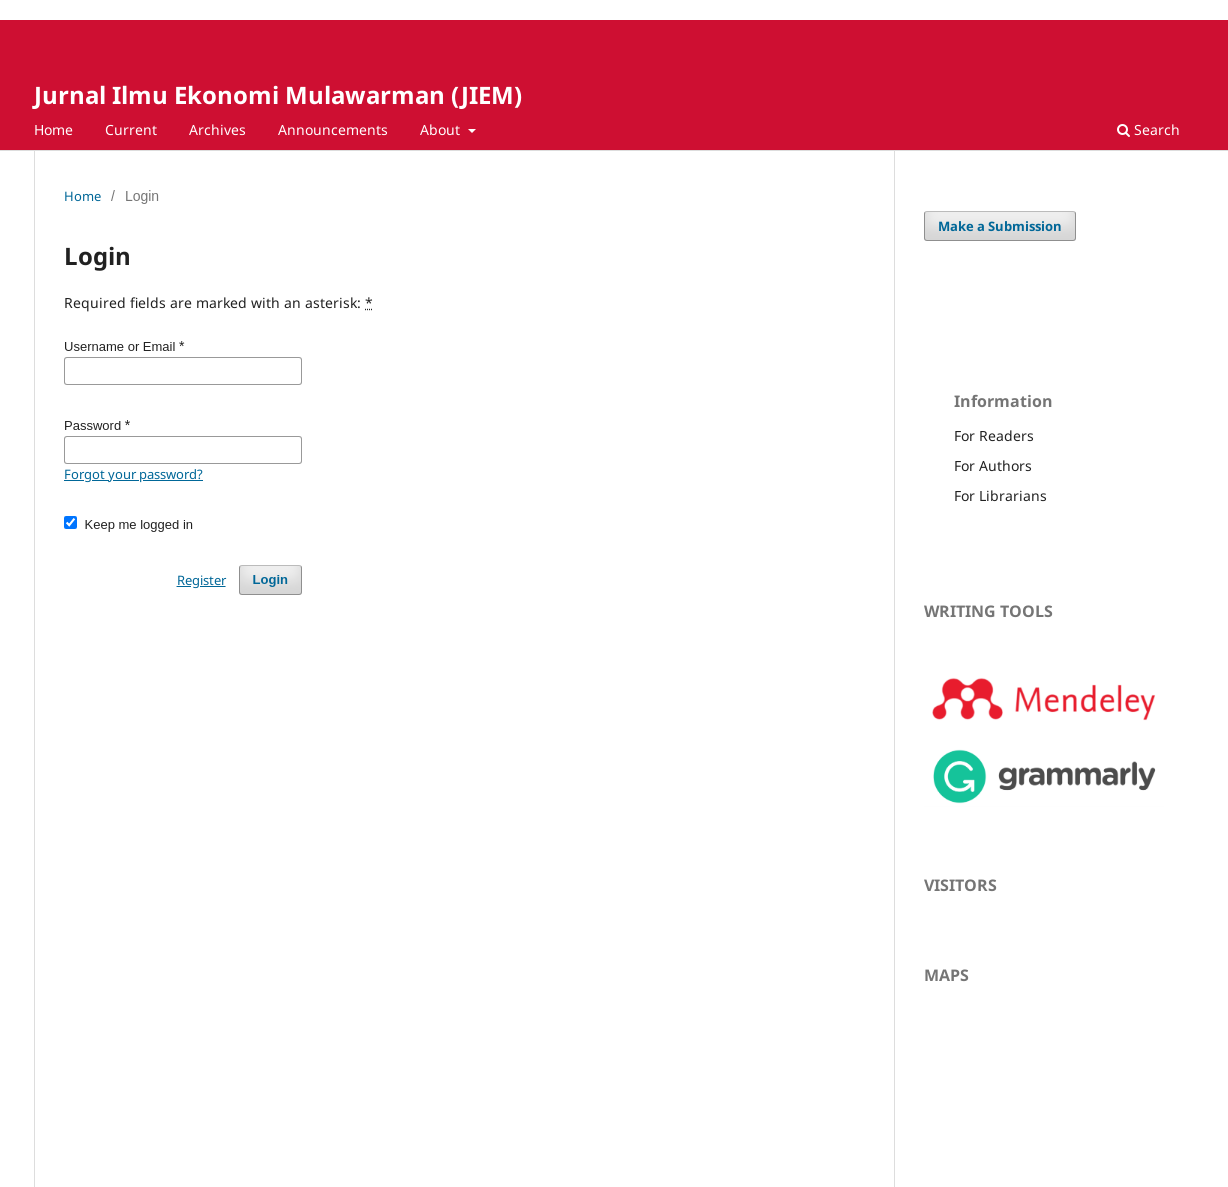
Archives (217, 129)
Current (131, 129)
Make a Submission (1000, 226)
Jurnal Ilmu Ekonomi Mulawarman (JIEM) (278, 94)
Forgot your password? (133, 474)
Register (201, 580)
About (442, 129)
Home (53, 129)
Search (1148, 129)
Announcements (333, 129)
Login (270, 579)
